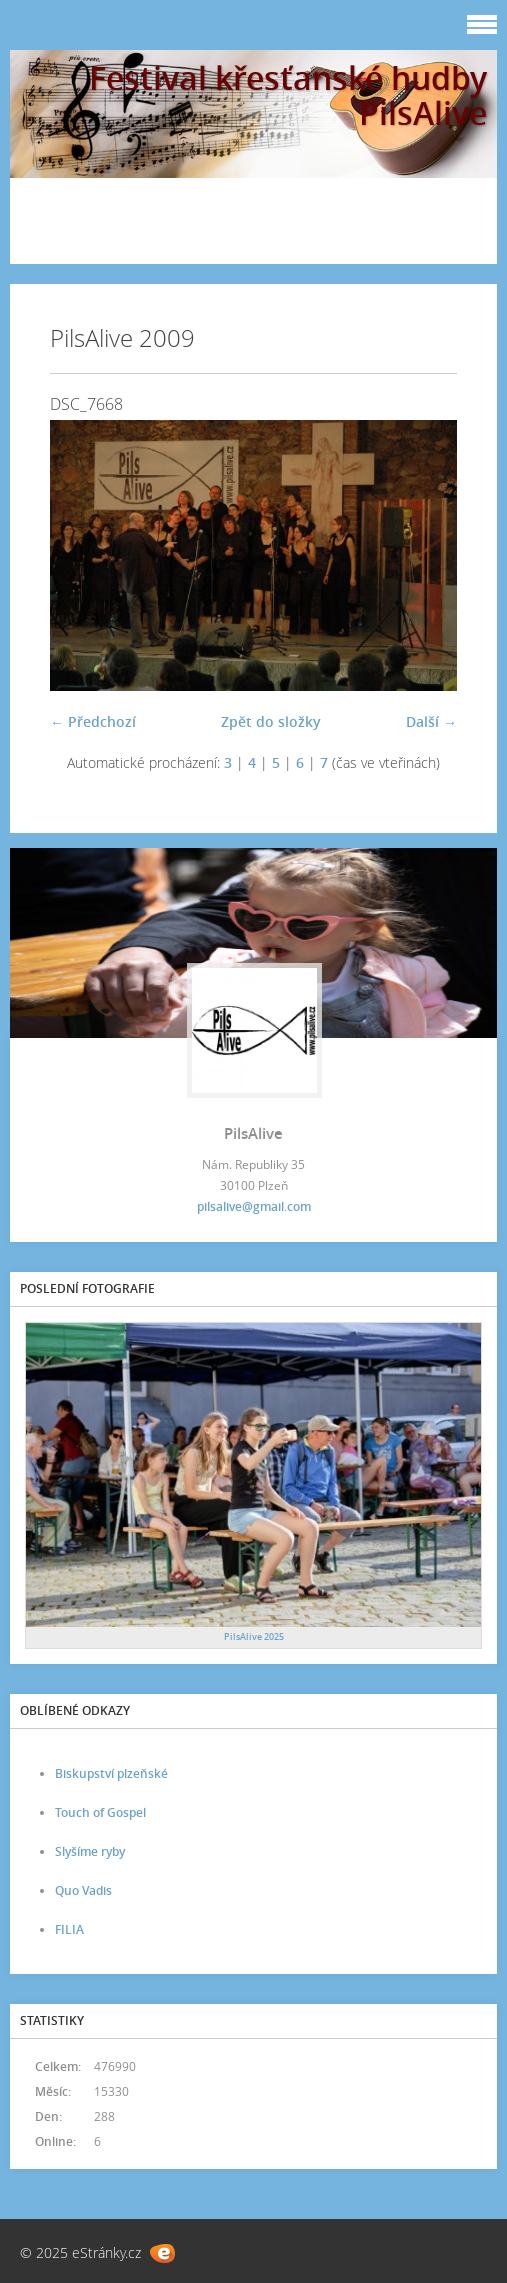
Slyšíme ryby (90, 1851)
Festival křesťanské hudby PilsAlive (288, 95)
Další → (431, 721)
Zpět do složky (271, 721)
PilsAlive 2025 (254, 1636)
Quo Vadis (83, 1890)
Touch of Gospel (100, 1812)
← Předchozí (93, 721)
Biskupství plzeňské (111, 1773)
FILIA (69, 1929)
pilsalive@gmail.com (254, 1206)
